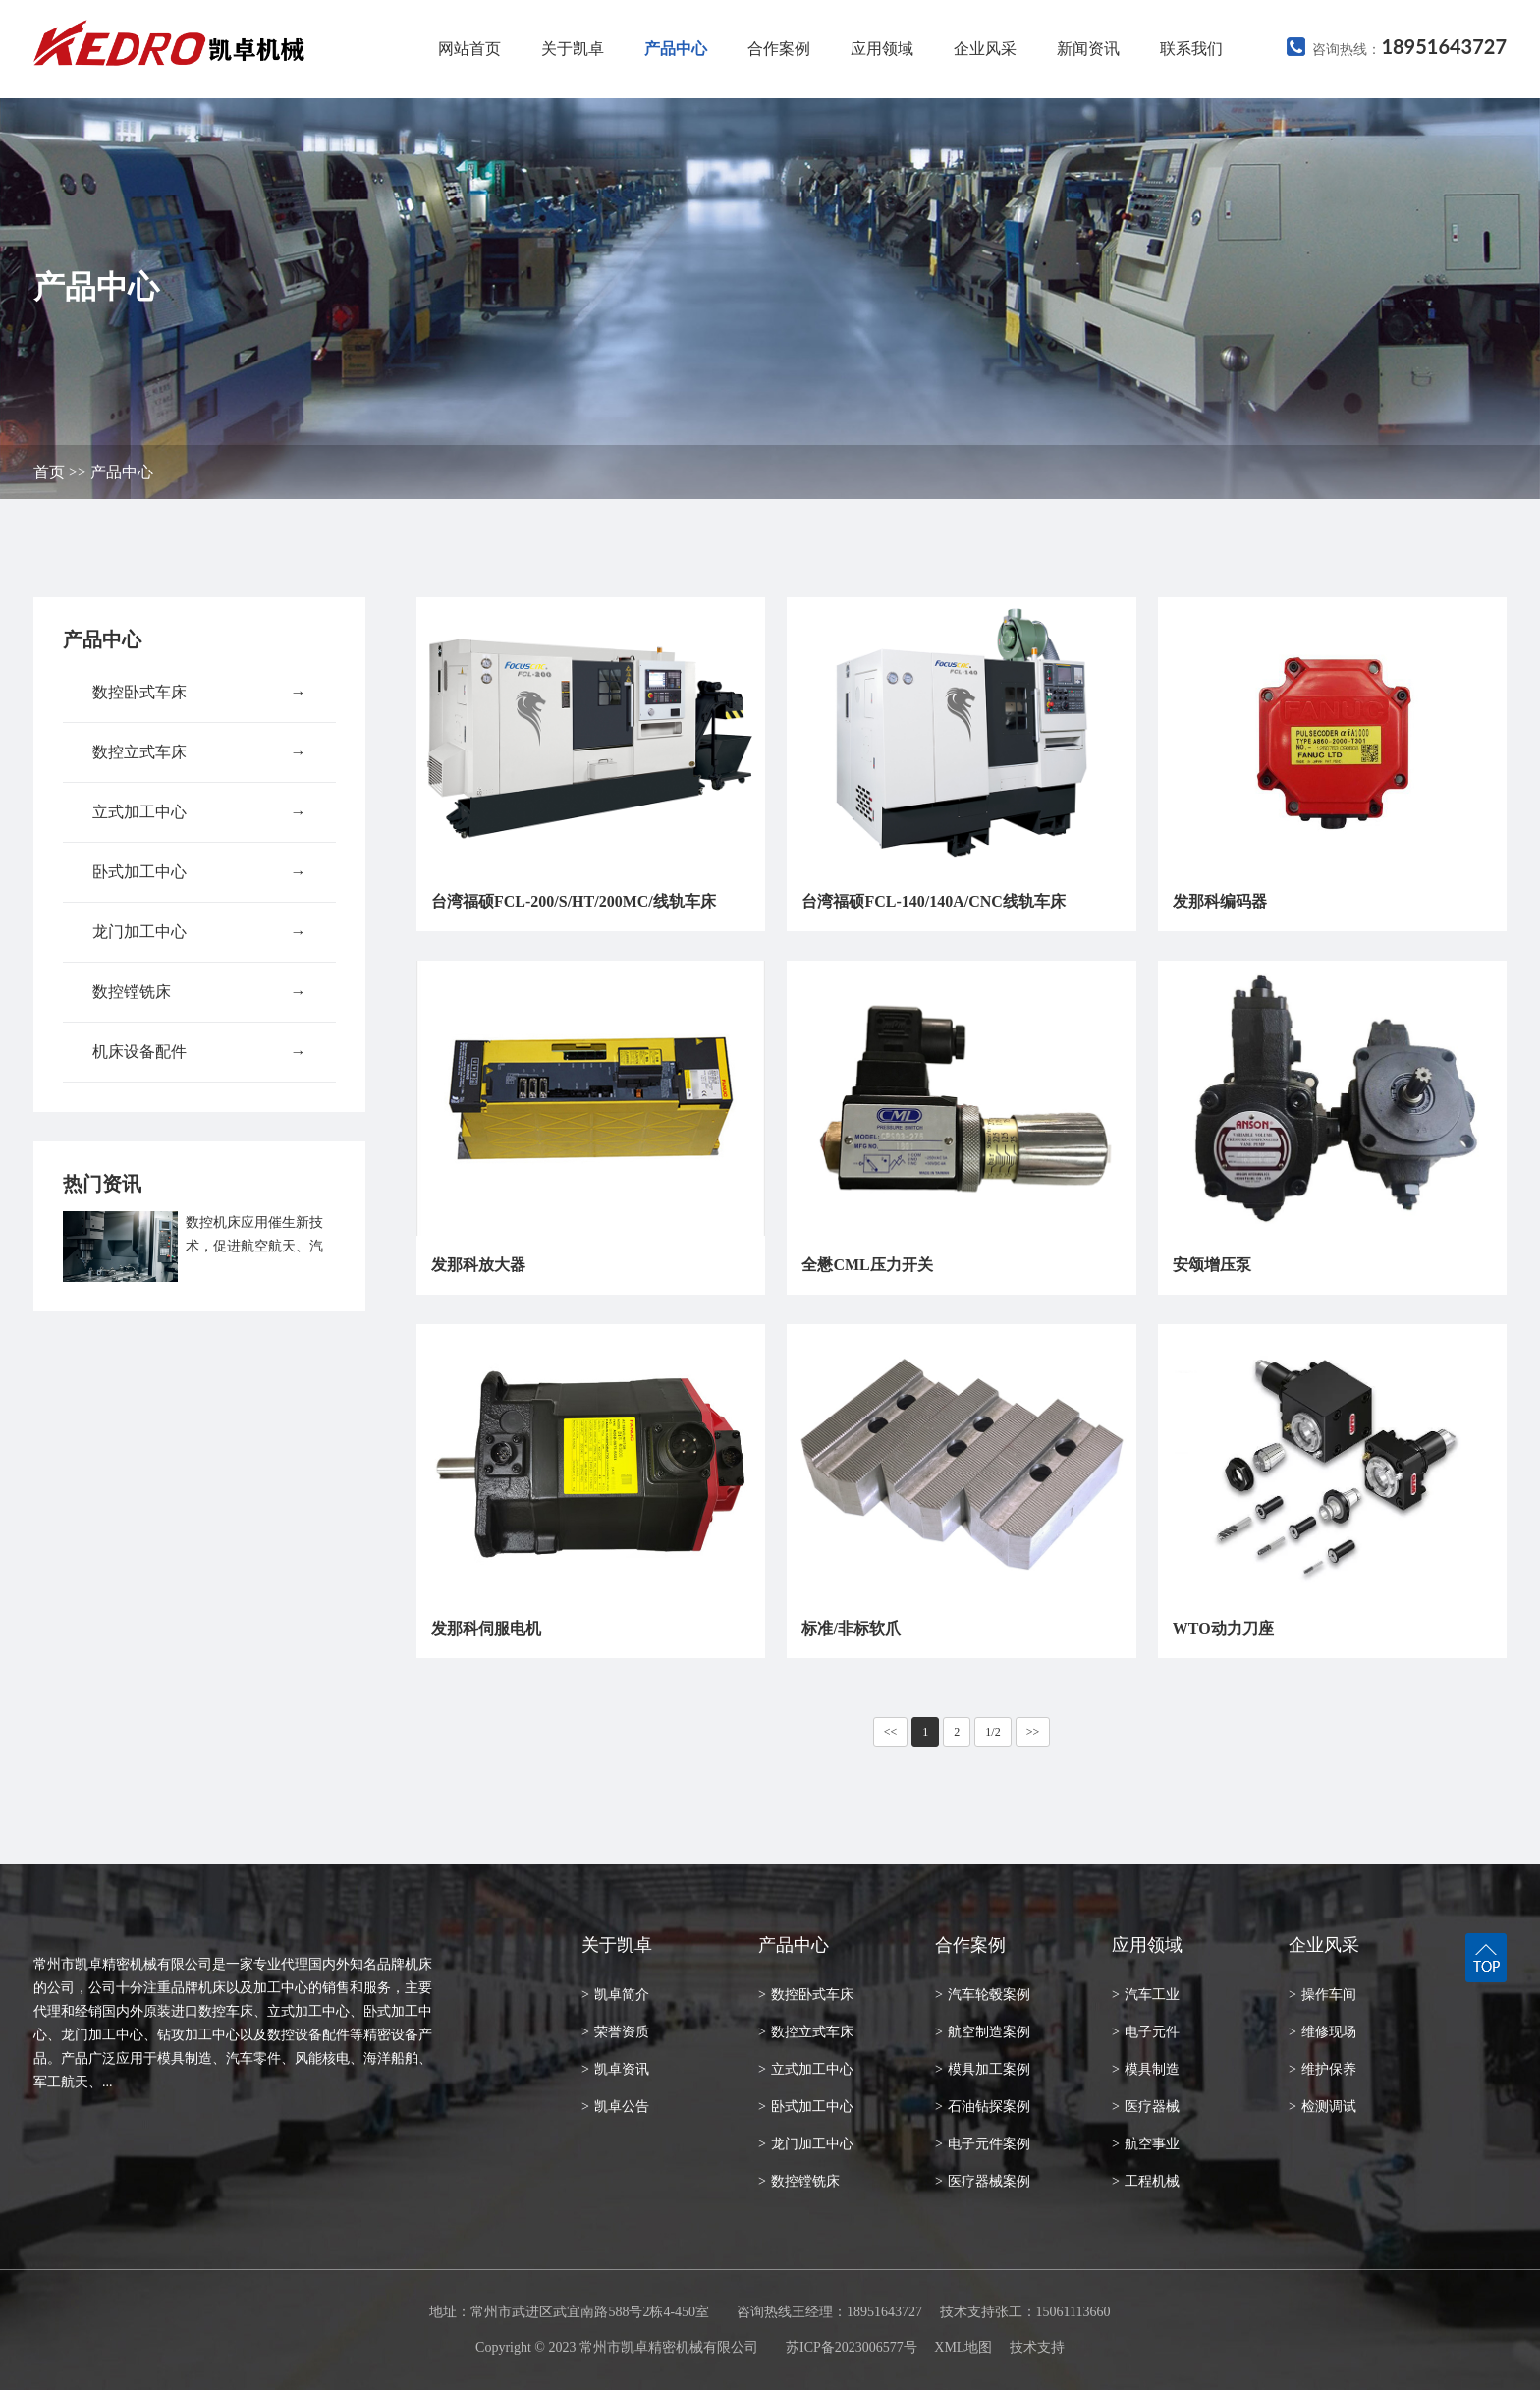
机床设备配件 (199, 1052)
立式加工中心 (199, 812)
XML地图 (963, 2347)
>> (1033, 1732)
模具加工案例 (982, 2069)
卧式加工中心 (199, 872)
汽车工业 (1146, 1994)
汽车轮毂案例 (982, 1994)
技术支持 (1037, 2347)
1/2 (992, 1732)
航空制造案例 (982, 2032)
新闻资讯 (1088, 48)
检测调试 (1322, 2106)
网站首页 (469, 48)
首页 (49, 472)
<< (891, 1732)
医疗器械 (1146, 2106)
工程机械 (1146, 2181)
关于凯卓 (572, 48)
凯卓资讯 (615, 2069)
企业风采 (985, 48)
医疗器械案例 (982, 2181)
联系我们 (1191, 48)
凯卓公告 (615, 2106)
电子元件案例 (982, 2144)
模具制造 (1146, 2069)
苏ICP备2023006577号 (851, 2347)
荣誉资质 (615, 2032)
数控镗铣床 (199, 992)
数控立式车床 (199, 752)
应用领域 (882, 48)
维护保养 (1322, 2069)
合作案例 (778, 48)
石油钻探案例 (982, 2106)
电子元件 (1146, 2032)
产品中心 (675, 48)
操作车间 (1322, 1994)
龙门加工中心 (199, 932)
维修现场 (1322, 2032)
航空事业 (1146, 2144)
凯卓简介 (615, 1994)
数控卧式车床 (199, 692)
